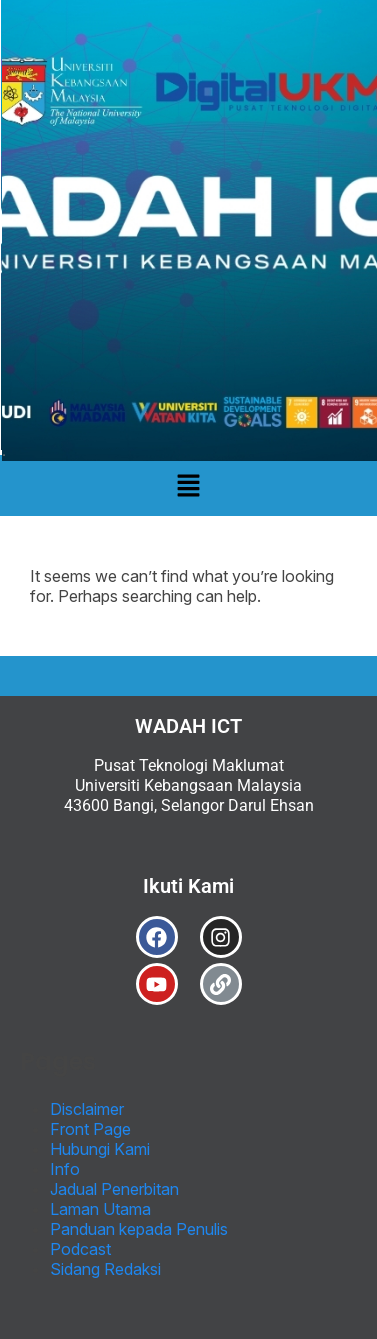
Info (65, 1169)
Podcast (80, 1249)
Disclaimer (87, 1109)
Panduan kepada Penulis (139, 1229)
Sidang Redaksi (105, 1269)
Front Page (90, 1129)
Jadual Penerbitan (114, 1189)
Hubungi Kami (100, 1149)
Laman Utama (100, 1209)
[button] (188, 485)
